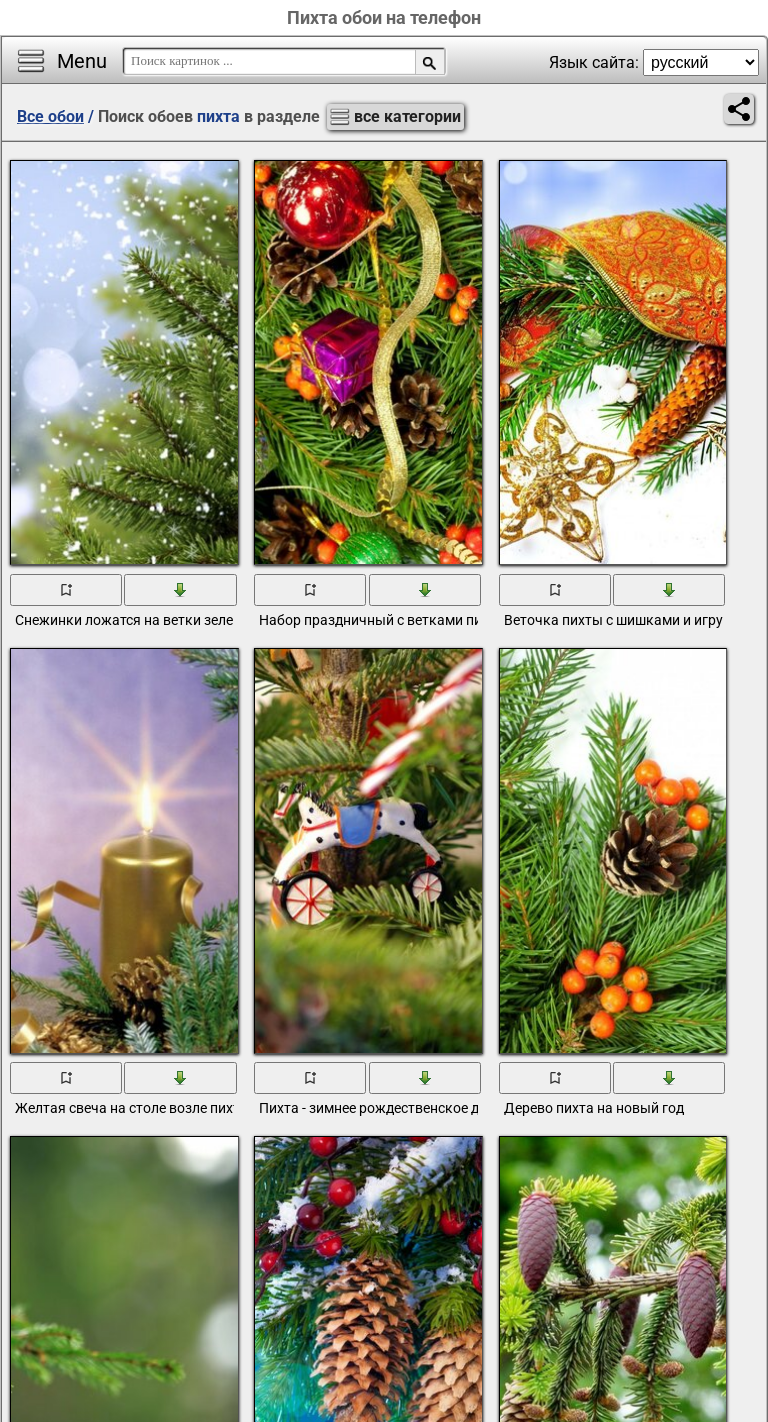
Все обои (50, 116)
